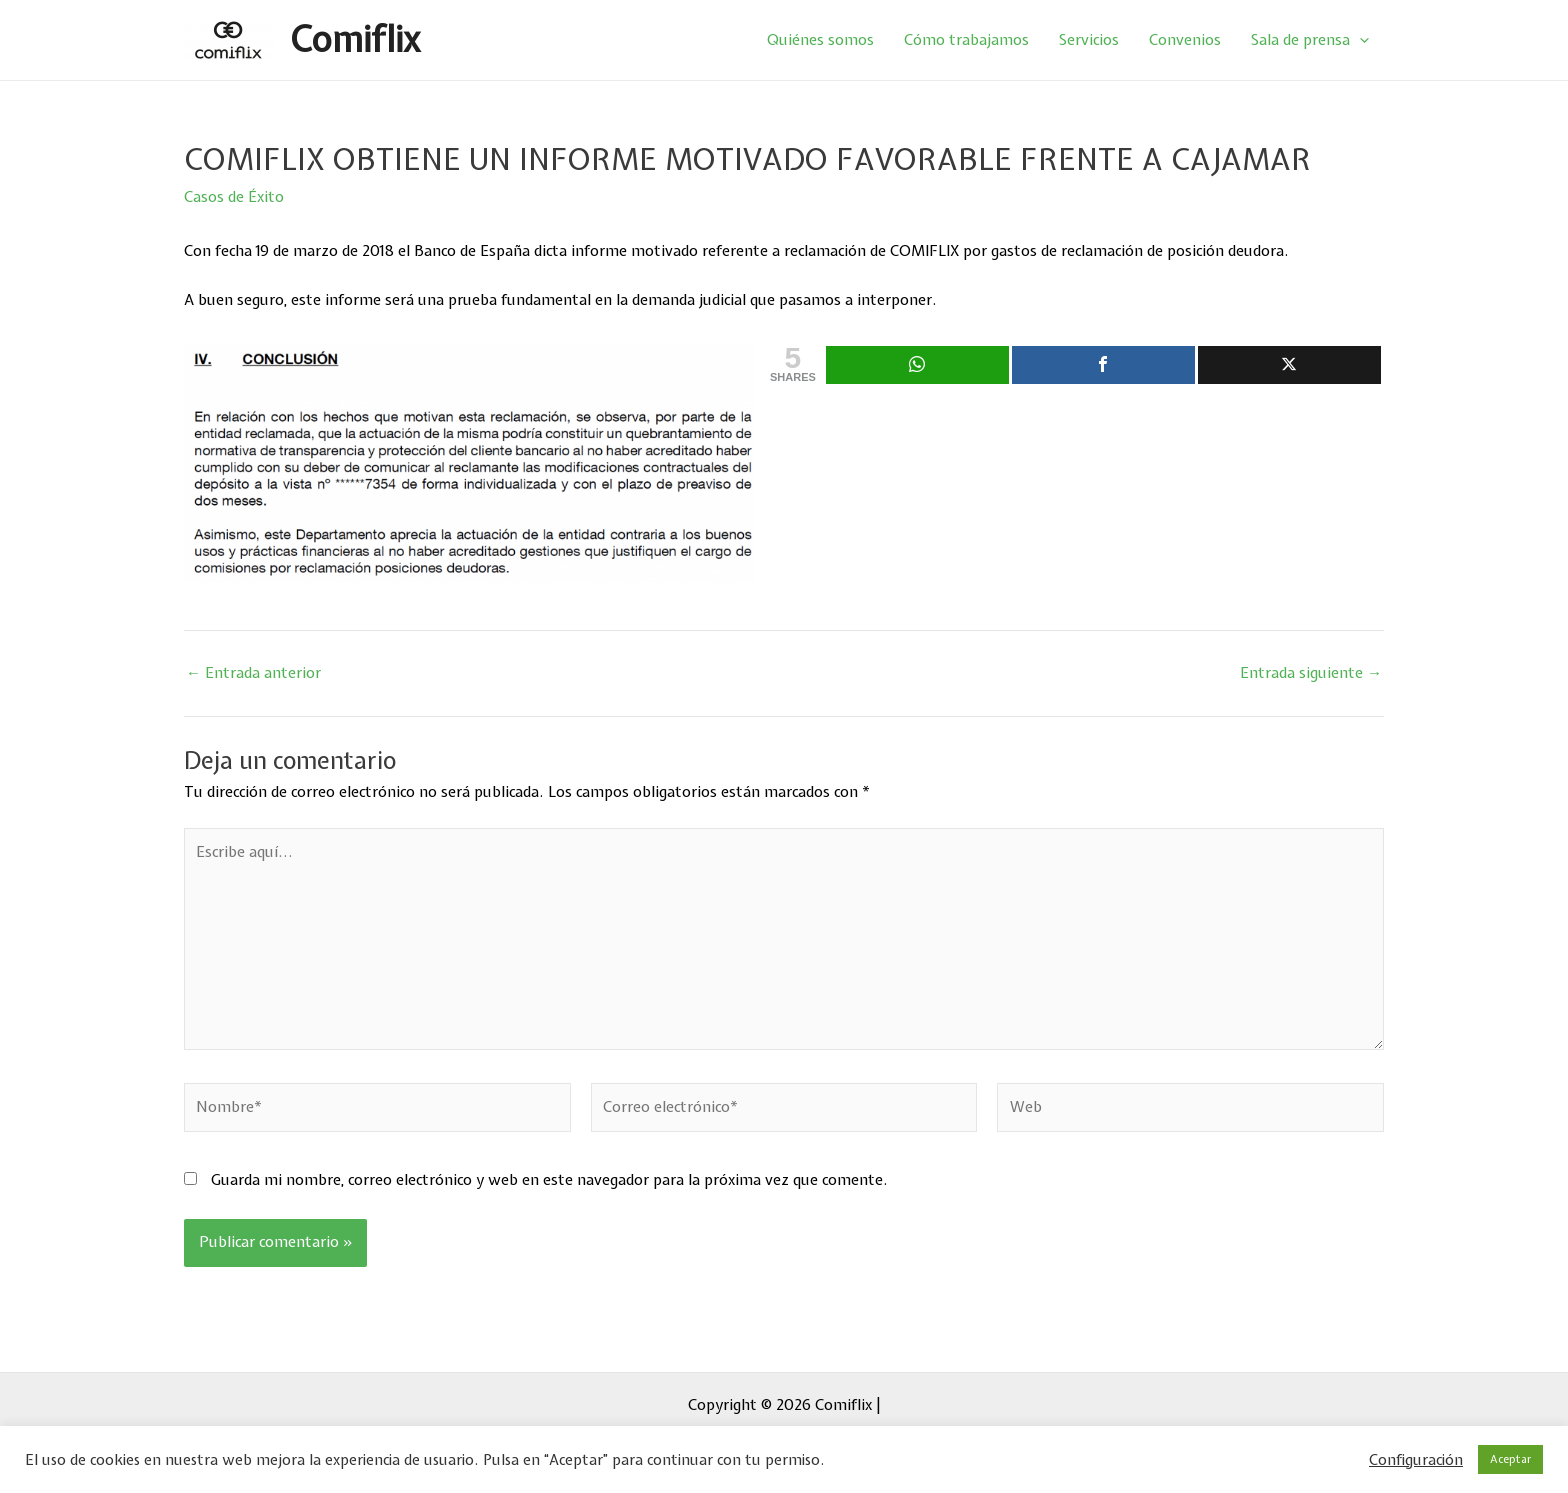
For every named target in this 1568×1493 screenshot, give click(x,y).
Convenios (1185, 40)
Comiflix (354, 39)
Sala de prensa (1310, 40)
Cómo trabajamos (966, 40)
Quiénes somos (820, 40)
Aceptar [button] (1510, 1459)
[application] (1359, 40)
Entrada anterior (253, 673)
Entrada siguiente (1311, 673)
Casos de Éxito (234, 197)
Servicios (1089, 40)
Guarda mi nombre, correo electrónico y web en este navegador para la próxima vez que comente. (549, 1180)
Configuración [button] (1416, 1460)
